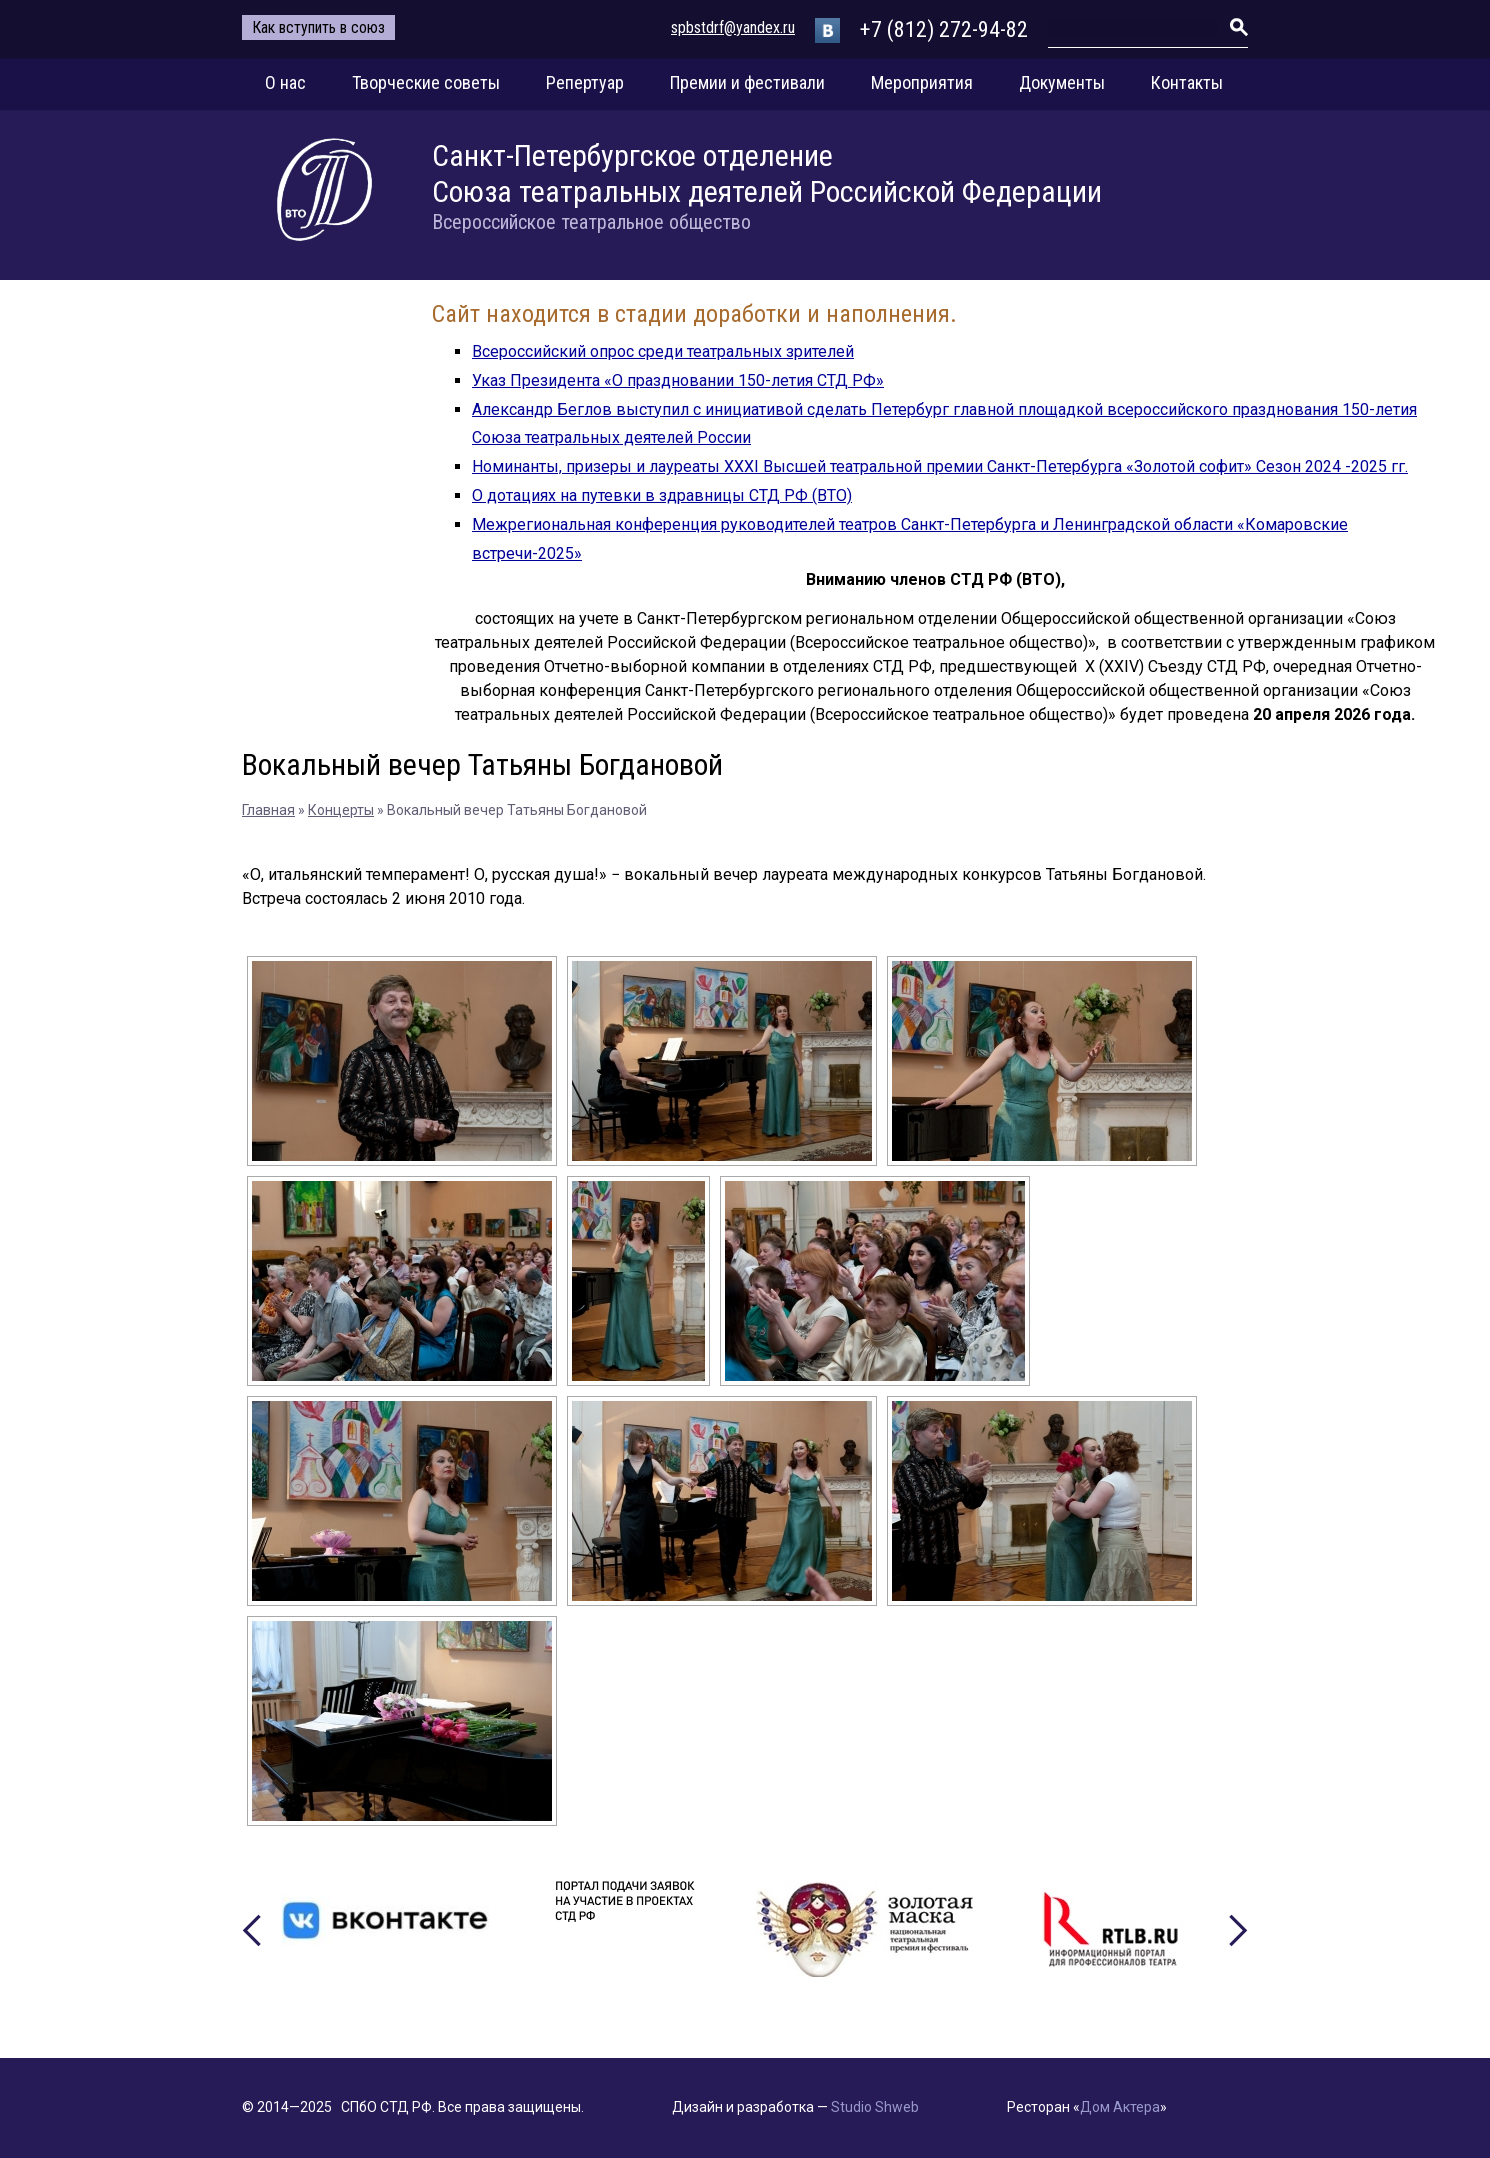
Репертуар (585, 82)
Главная (268, 810)
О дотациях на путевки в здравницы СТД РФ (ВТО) (662, 495)
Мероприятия (922, 82)
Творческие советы (426, 82)
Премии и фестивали (747, 82)
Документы (1062, 82)
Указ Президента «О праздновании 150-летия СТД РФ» (678, 380)
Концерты (341, 810)
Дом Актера (1120, 2107)
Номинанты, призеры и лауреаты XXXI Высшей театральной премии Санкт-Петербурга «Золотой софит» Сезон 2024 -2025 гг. (940, 466)
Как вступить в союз (318, 27)
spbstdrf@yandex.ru (733, 27)
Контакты (1187, 82)
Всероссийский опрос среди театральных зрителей (663, 351)
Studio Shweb (875, 2107)
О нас (285, 82)
